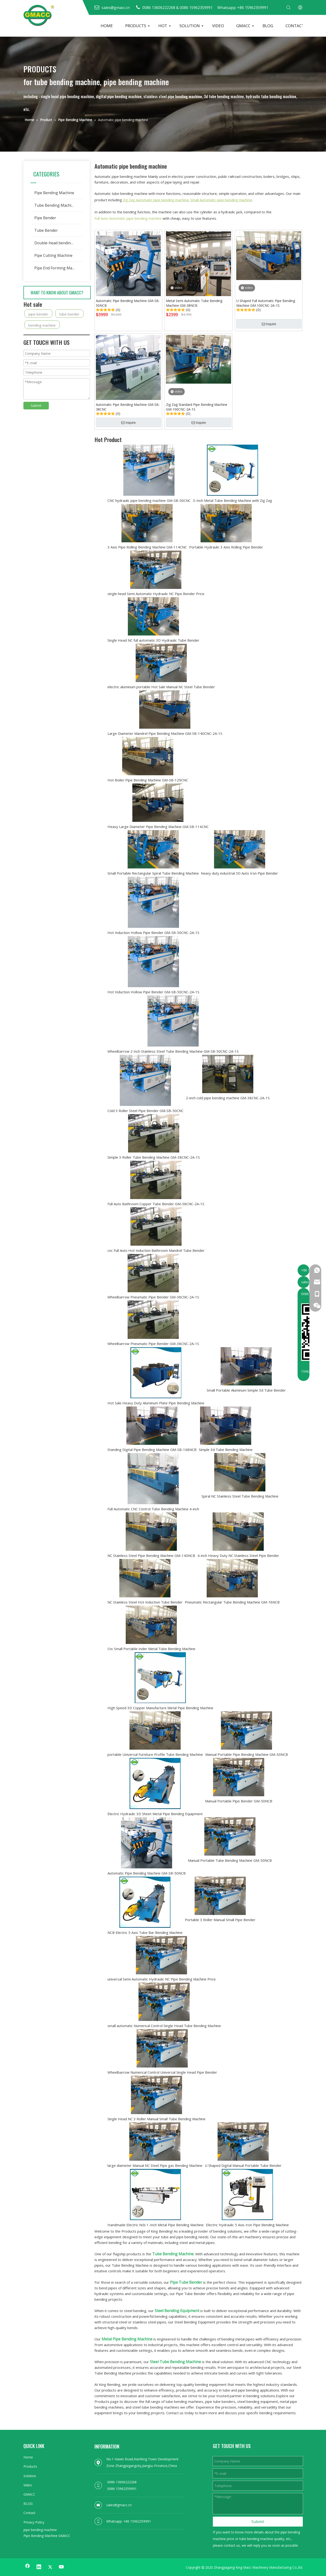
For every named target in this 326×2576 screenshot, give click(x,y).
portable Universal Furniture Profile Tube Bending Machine (155, 1754)
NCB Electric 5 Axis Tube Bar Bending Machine (145, 1932)
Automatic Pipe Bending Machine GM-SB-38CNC (128, 407)
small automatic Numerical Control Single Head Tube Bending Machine (164, 2025)
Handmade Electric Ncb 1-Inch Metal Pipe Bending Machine (155, 2224)
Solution (29, 2476)
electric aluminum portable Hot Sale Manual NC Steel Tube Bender (161, 686)
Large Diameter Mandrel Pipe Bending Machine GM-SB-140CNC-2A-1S (164, 733)
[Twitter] (50, 2567)
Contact (29, 2512)
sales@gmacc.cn (119, 2505)
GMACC (243, 25)
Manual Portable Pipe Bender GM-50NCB (238, 1801)
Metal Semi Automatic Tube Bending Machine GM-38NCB (194, 303)
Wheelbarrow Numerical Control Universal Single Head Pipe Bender (162, 2072)
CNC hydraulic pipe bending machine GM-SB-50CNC (149, 500)
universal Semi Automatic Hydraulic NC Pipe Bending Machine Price (161, 1979)
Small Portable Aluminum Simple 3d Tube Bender (246, 1390)
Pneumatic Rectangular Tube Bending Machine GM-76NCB (232, 1602)
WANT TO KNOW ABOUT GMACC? (57, 292)
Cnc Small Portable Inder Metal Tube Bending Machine (151, 1648)
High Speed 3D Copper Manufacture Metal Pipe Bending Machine (160, 1707)
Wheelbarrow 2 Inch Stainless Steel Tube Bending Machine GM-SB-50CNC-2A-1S (173, 1051)
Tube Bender (46, 230)
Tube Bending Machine (55, 205)
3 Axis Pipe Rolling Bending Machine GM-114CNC (147, 547)
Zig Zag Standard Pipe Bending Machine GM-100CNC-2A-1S (196, 407)
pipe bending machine (40, 2530)
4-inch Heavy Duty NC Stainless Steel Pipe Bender (238, 1555)
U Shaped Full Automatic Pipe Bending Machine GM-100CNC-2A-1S (265, 303)
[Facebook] (27, 2567)
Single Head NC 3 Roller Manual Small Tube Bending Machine (156, 2118)
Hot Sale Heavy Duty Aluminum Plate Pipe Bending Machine (155, 1403)
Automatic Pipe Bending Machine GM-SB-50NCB (128, 303)
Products (30, 2466)
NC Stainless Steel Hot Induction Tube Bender (145, 1602)
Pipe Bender (45, 217)
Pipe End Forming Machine (58, 268)
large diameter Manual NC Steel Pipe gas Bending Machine (154, 2165)
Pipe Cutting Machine (53, 255)
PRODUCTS (135, 25)
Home (28, 2457)
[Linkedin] (39, 2567)
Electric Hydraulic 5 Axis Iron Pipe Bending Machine (247, 2224)
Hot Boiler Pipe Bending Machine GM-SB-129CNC (147, 780)
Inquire (269, 324)
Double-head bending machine (58, 242)
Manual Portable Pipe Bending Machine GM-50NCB (246, 1754)
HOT (162, 25)
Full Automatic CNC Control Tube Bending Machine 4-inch (153, 1509)
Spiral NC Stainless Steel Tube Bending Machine (239, 1496)
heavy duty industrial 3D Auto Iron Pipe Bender (239, 873)
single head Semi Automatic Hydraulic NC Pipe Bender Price (155, 593)
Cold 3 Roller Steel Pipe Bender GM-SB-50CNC (145, 1110)
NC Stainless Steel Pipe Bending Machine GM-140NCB (151, 1555)
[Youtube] (61, 2567)
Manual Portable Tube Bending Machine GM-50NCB (230, 1860)
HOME (107, 25)
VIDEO (218, 25)
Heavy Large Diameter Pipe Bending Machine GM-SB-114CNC (158, 826)
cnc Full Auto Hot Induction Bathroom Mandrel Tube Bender (156, 1250)
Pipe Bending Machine (54, 192)
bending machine (42, 325)
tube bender (69, 314)
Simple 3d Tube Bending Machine (226, 1449)
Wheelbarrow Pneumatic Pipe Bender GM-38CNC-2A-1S (153, 1297)
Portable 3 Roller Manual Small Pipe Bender (220, 1919)
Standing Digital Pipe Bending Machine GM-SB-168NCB (151, 1449)
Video (27, 2485)
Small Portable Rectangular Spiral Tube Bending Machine (153, 873)
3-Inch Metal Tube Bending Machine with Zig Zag (232, 500)
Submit (36, 405)
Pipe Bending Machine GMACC (46, 2535)
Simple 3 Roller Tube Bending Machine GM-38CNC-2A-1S (153, 1157)
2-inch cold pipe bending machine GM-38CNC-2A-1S (228, 1097)
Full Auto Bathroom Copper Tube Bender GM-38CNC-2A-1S (155, 1203)
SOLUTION (189, 25)
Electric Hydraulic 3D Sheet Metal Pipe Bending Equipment (155, 1813)
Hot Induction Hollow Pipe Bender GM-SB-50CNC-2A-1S (153, 932)
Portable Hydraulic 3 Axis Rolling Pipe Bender (226, 547)
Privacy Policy (33, 2522)
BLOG (268, 25)
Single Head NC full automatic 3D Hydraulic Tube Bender (153, 640)
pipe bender (38, 314)
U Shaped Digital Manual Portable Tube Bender (243, 2165)
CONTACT (295, 25)
